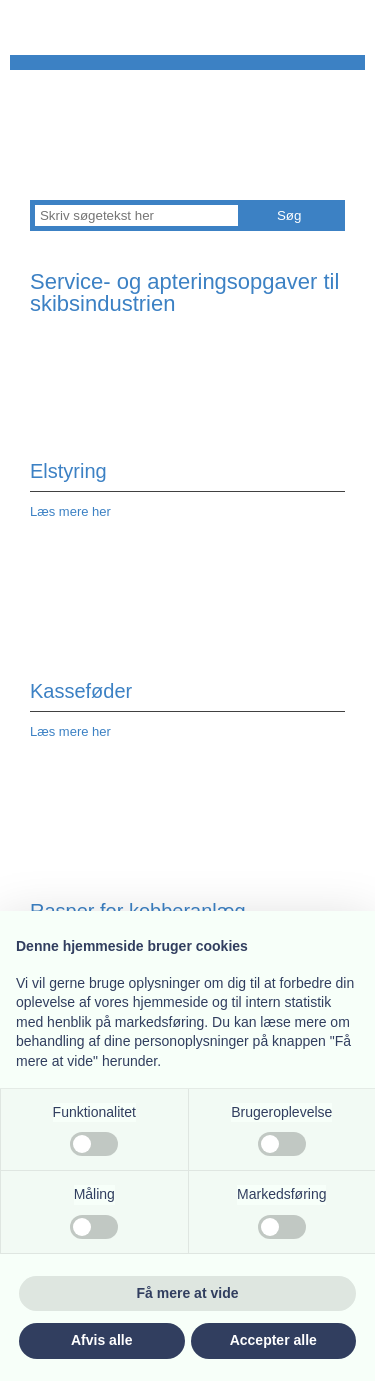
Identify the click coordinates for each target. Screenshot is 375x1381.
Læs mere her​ (70, 731)
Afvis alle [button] (101, 1340)
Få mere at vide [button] (188, 1293)
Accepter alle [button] (273, 1340)
